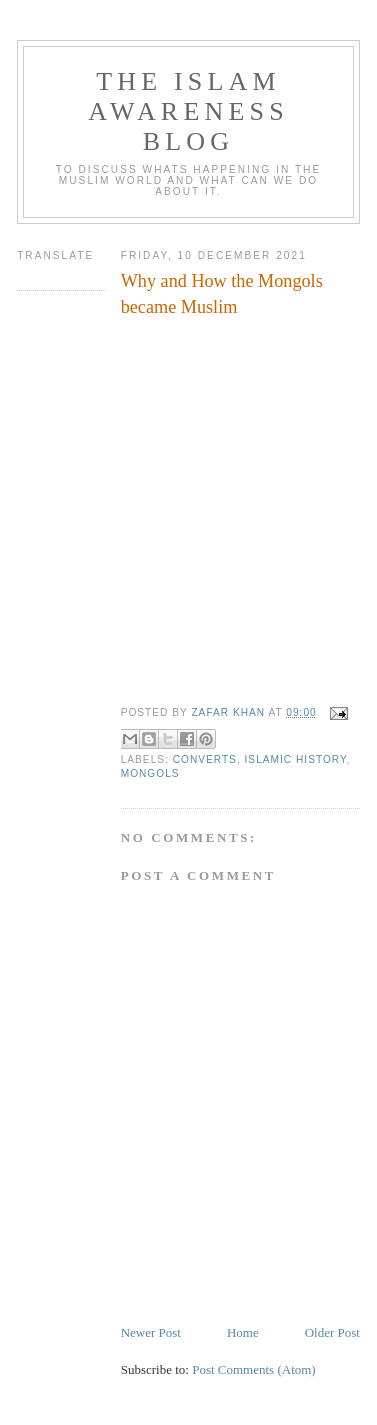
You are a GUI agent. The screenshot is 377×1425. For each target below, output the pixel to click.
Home (243, 1332)
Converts (205, 759)
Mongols (150, 773)
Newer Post (151, 1332)
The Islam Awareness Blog (188, 111)
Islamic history (296, 759)
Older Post (332, 1332)
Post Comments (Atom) (254, 1369)
